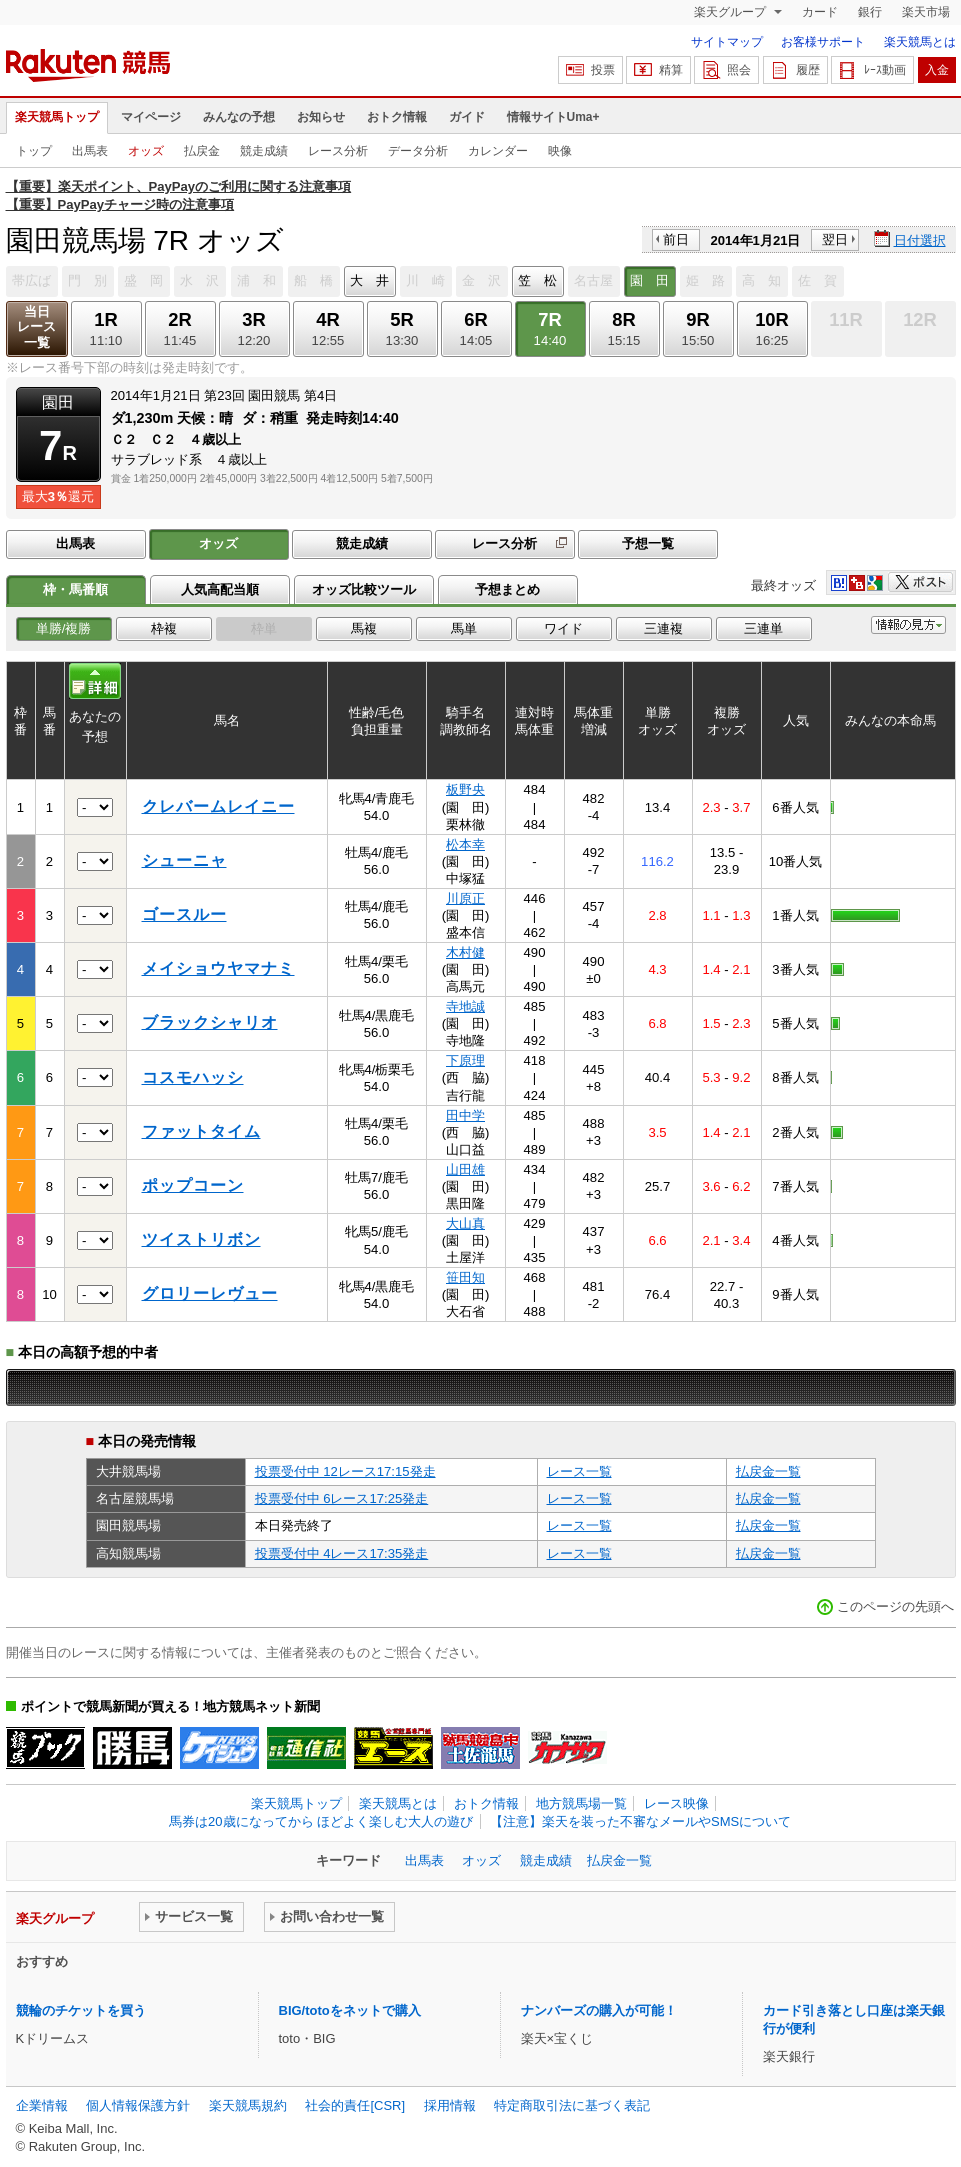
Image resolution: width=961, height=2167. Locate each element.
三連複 (663, 628)
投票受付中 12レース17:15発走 (345, 1471)
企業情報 (42, 2105)
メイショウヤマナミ (218, 968)
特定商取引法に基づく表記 (572, 2105)
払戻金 (202, 151)
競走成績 (264, 151)
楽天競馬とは (920, 42)
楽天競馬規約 (248, 2105)
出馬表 (90, 151)
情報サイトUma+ (553, 117)
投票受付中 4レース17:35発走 (342, 1553)
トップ (34, 151)
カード (820, 12)
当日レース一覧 (36, 327)
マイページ (151, 117)
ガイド (467, 117)
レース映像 (676, 1803)
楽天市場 (926, 12)
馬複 (364, 628)
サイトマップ (727, 42)
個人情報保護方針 (138, 2105)
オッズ (146, 151)
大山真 (465, 1223)
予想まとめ (507, 589)
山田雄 (465, 1169)
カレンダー (498, 151)
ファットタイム (201, 1131)
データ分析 (418, 151)
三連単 (763, 628)
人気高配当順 (220, 589)
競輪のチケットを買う (81, 2010)
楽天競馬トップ (57, 117)
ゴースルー (184, 914)
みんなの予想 (239, 117)
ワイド (563, 628)
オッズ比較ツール (364, 589)
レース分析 (338, 151)
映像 (560, 151)
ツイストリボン (201, 1239)
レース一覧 (579, 1471)
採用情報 (450, 2105)
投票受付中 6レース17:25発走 (342, 1498)
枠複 (164, 628)
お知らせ (321, 117)
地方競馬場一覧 (581, 1803)
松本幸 (465, 844)
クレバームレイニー (218, 806)
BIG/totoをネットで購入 (350, 2010)
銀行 (870, 12)
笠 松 (537, 280)
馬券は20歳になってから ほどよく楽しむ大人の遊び (321, 1821)
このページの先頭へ (895, 1606)
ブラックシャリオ (210, 1022)
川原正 (465, 898)
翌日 (835, 239)
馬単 (464, 628)
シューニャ (184, 860)
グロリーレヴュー (210, 1293)
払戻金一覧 (768, 1471)
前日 (676, 239)
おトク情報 (397, 117)
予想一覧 (648, 543)
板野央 (465, 789)
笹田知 (465, 1277)
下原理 (465, 1060)
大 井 (369, 280)
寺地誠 (465, 1006)
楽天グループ (731, 12)
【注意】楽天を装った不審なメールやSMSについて (640, 1821)
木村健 (465, 952)
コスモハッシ (193, 1077)
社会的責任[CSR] (355, 2105)
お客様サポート (823, 42)
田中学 (465, 1115)
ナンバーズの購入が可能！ (599, 2010)
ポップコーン (193, 1185)
